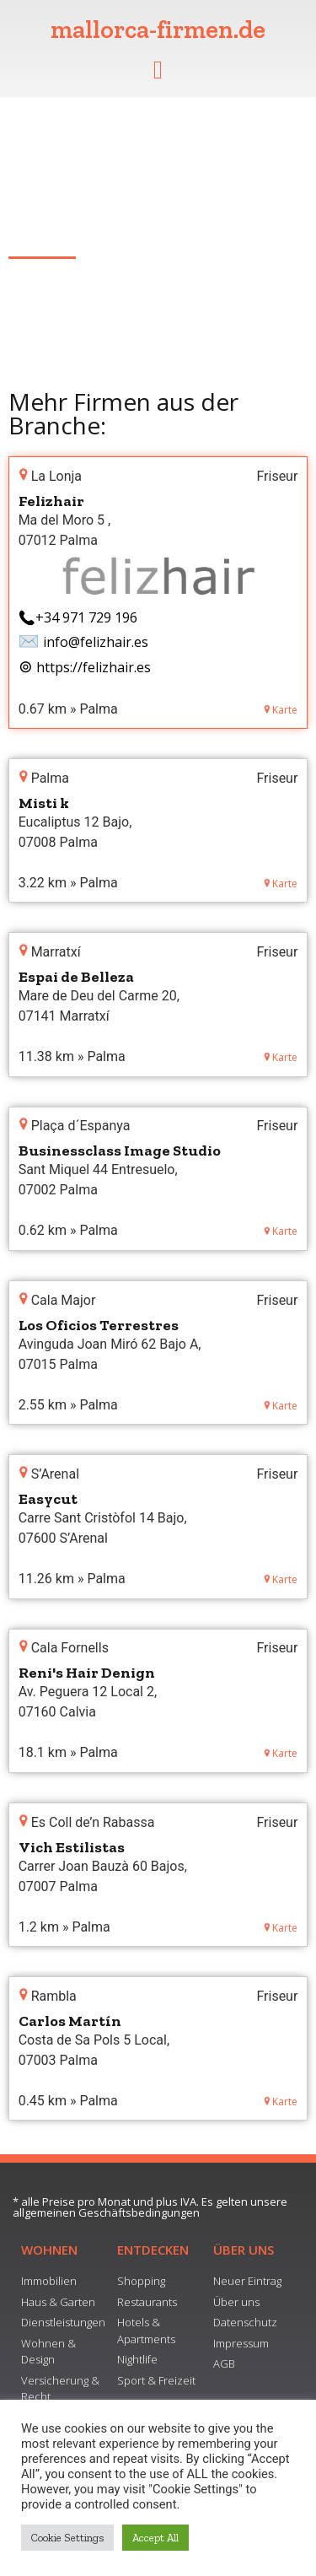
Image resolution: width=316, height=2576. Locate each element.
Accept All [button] (155, 2537)
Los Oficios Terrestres (99, 1325)
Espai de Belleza (76, 976)
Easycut (48, 1499)
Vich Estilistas (72, 1847)
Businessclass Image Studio (120, 1150)
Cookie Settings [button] (67, 2537)
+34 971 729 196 (86, 617)
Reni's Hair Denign (87, 1672)
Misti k (44, 803)
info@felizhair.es (95, 642)
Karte (280, 710)
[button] (158, 70)
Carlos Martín (70, 2021)
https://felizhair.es (93, 667)
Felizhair (51, 501)
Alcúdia (30, 231)
